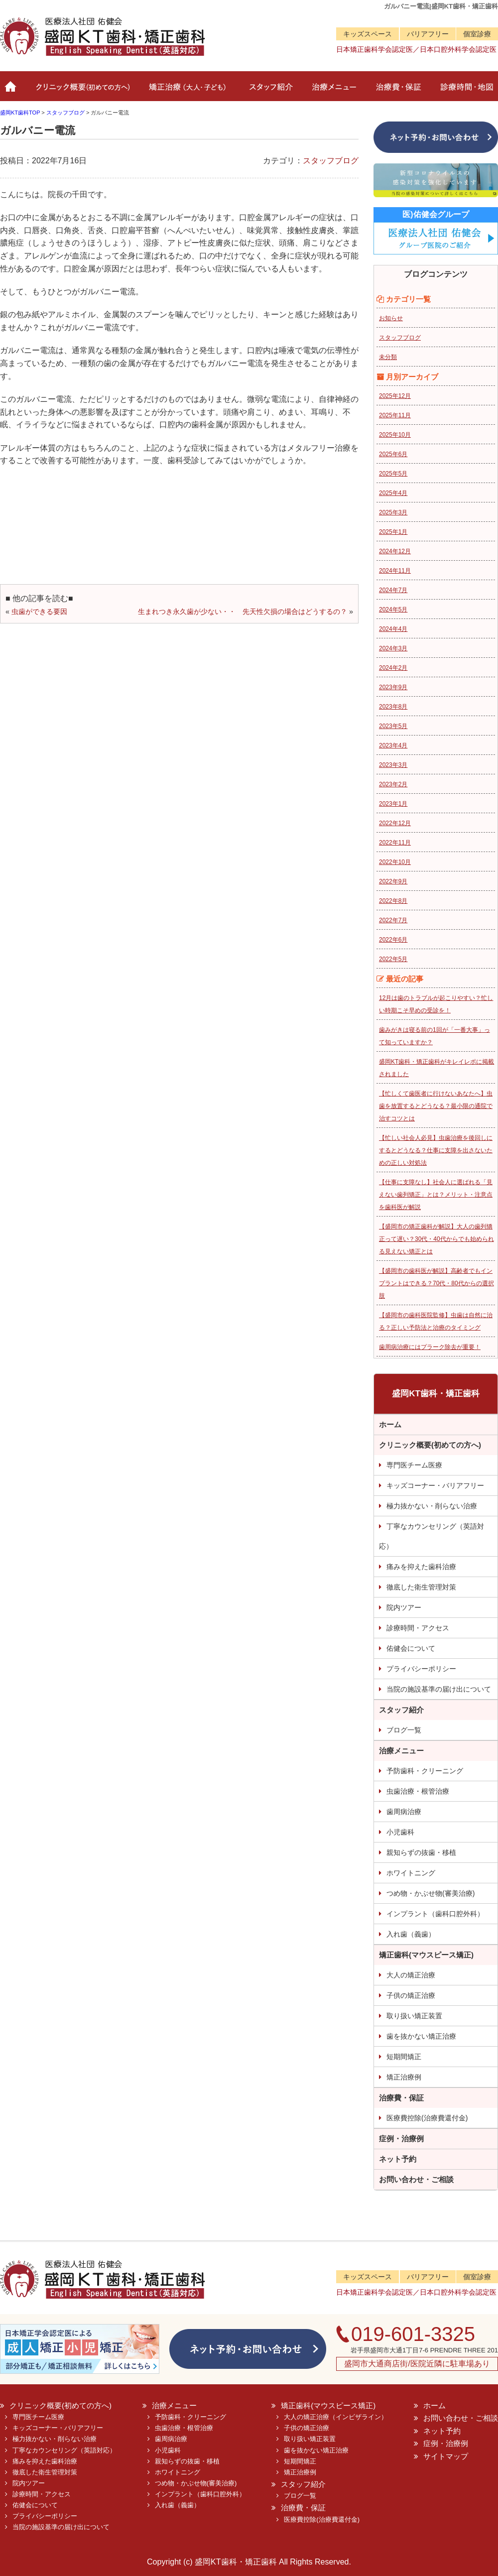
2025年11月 (395, 415)
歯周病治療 (403, 1812)
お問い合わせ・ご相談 (416, 2179)
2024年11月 (395, 570)
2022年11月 (395, 842)
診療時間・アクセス (417, 1628)
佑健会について (410, 1648)
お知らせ (391, 318)
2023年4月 (393, 745)
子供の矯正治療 (410, 1995)
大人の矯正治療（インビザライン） (335, 2417)
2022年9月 (393, 881)
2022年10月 (395, 862)
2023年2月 (393, 784)
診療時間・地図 (464, 91)
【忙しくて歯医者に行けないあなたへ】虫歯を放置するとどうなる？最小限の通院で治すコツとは (436, 1106)
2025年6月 (393, 454)
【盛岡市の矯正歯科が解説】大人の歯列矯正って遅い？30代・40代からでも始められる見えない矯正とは (436, 1239)
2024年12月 (395, 551)
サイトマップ (445, 2456)
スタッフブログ (331, 160)
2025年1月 (393, 531)
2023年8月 (393, 706)
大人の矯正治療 (410, 1975)
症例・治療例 (401, 2138)
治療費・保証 (397, 91)
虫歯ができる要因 (39, 611)
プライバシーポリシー (421, 1669)
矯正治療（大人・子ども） (188, 91)
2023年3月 (393, 764)
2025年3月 (393, 512)
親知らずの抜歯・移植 (421, 1852)
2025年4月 (393, 493)
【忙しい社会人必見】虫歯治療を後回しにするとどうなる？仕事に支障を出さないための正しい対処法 (436, 1150)
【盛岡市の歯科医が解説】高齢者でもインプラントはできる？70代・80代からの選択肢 (436, 1283)
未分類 (388, 357)
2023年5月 (393, 726)
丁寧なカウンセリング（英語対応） (431, 1536)
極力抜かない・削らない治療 (431, 1506)
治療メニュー (332, 91)
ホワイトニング (410, 1873)
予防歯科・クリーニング (424, 1771)
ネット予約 (397, 2159)
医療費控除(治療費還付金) (427, 2118)
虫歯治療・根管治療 (417, 1791)
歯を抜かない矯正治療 (421, 2036)
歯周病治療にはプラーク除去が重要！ (430, 1347)
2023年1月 (393, 803)
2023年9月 (393, 687)
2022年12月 (395, 823)
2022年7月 (393, 920)
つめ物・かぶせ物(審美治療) (430, 1893)
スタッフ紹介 (269, 91)
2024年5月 (393, 609)
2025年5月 (393, 473)
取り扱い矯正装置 (414, 2016)
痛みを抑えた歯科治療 (421, 1567)
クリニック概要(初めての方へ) (80, 91)
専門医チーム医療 (414, 1465)
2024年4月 (393, 628)
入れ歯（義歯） (410, 1934)
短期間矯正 (403, 2057)
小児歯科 (400, 1832)
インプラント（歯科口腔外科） (435, 1914)
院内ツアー (403, 1607)
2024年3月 (393, 648)
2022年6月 (393, 939)
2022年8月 (393, 900)
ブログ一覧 (403, 1730)
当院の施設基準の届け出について (438, 1689)
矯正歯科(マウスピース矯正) (426, 1955)
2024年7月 (393, 590)
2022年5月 (393, 959)
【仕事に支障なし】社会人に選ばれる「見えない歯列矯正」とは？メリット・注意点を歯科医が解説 (436, 1195)
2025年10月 (395, 434)
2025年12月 (395, 395)
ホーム (11, 91)
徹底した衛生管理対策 (421, 1587)
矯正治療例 (403, 2077)
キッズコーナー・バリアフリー (435, 1485)
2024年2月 (393, 667)
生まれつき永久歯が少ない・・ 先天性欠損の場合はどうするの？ (242, 611)
